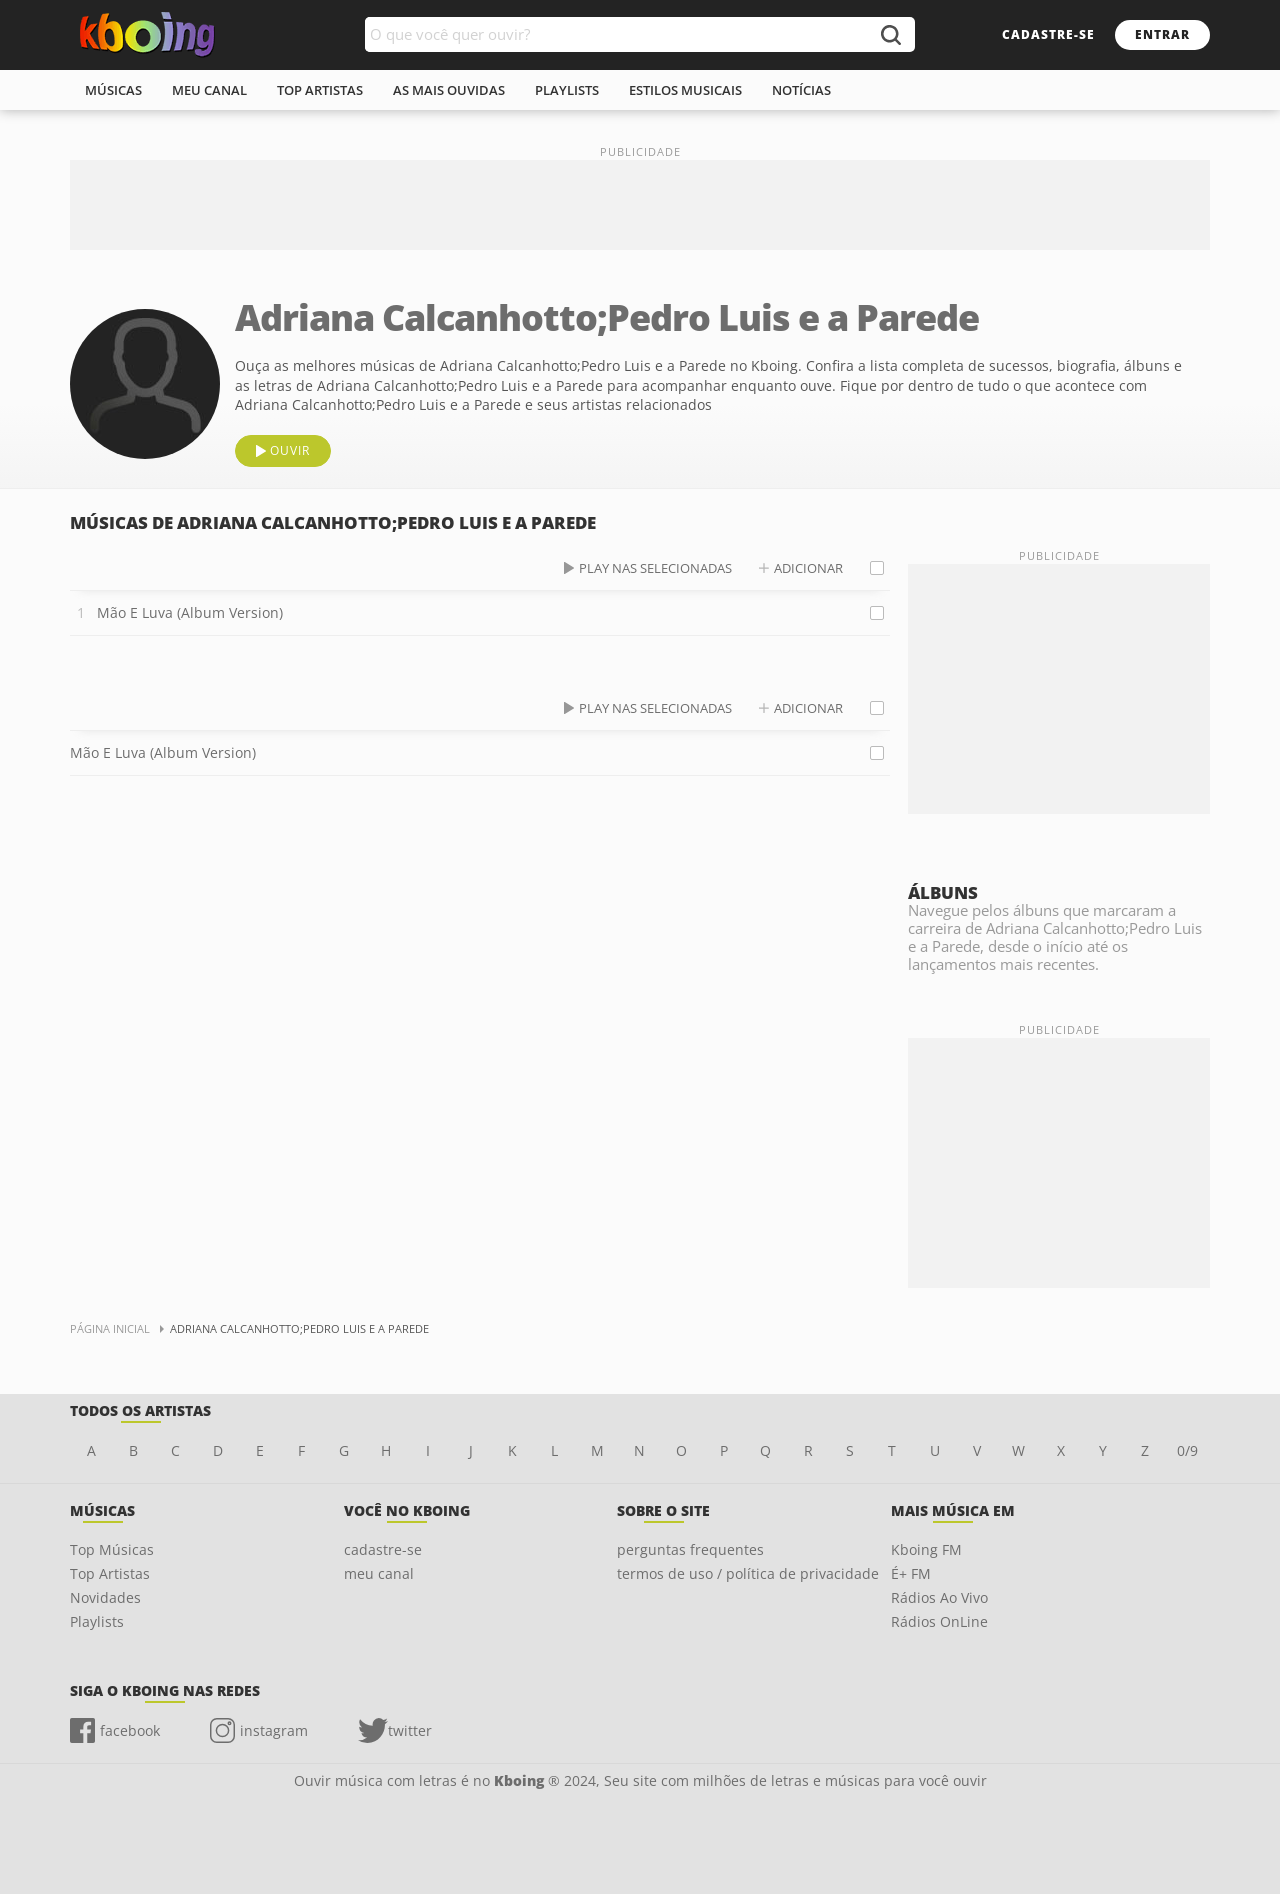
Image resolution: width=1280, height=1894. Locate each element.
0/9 (1187, 1450)
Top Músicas (112, 1549)
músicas (113, 90)
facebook (130, 1730)
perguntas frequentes (690, 1549)
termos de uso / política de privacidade (748, 1573)
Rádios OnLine (939, 1621)
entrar (1162, 34)
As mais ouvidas (449, 90)
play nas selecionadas (655, 568)
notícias (801, 90)
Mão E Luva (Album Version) (190, 612)
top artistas (320, 90)
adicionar (808, 568)
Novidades (105, 1597)
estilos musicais (685, 90)
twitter (410, 1730)
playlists (567, 90)
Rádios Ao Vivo (939, 1597)
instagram (274, 1730)
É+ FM (911, 1573)
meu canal (209, 90)
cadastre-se (1048, 34)
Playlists (97, 1621)
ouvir (290, 450)
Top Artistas (110, 1573)
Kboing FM (926, 1549)
